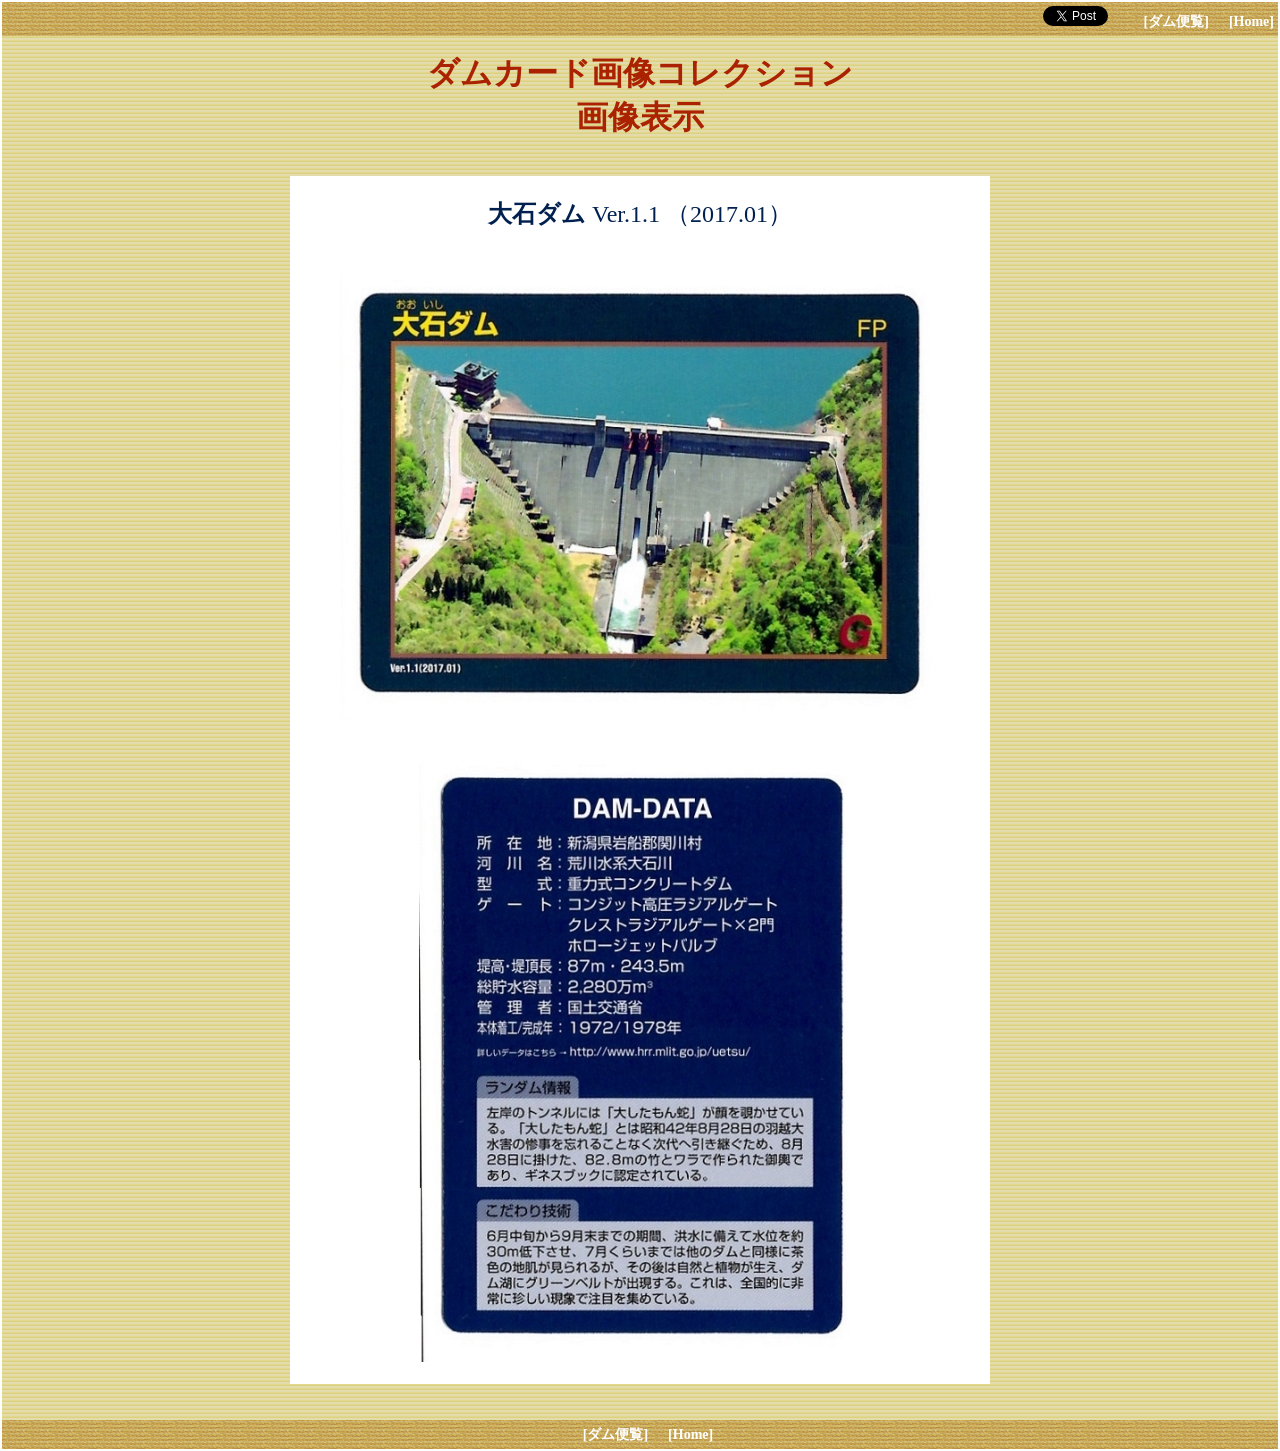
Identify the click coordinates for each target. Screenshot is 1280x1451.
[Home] (1251, 21)
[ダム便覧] (1176, 21)
